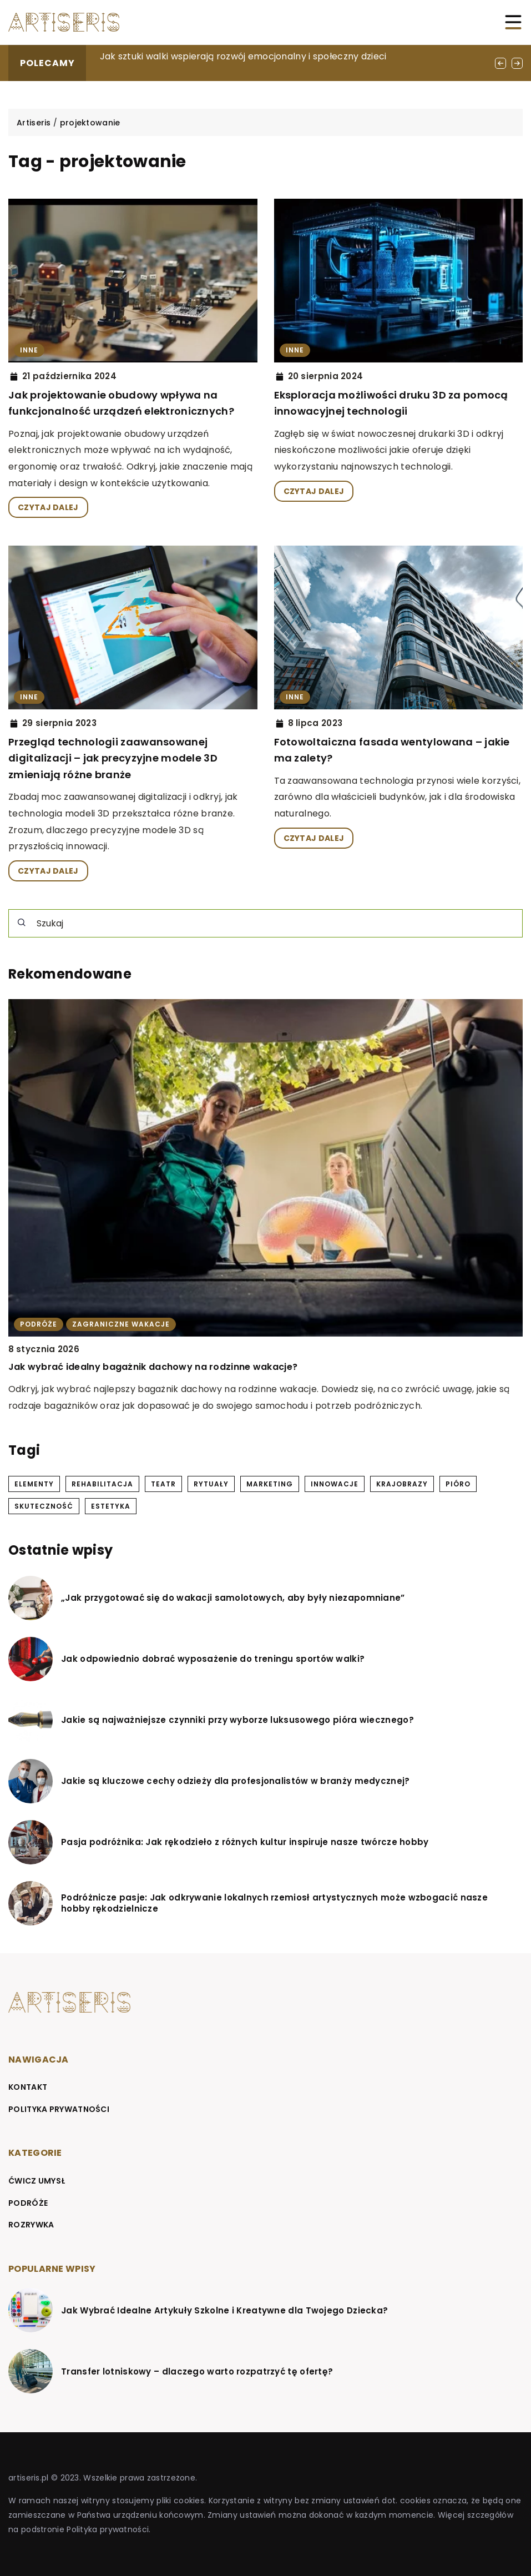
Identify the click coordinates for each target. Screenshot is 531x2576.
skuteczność (43, 1506)
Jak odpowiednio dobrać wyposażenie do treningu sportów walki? (213, 1659)
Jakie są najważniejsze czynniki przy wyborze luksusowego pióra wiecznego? (237, 1720)
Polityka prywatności (58, 2109)
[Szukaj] (21, 922)
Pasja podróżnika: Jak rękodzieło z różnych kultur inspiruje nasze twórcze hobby (245, 1842)
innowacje (334, 1484)
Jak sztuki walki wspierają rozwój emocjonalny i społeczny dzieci (243, 56)
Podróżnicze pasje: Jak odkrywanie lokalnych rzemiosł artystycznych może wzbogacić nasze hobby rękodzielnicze (274, 1903)
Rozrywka (31, 2224)
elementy (34, 1484)
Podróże (28, 2203)
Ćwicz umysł (36, 2180)
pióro (458, 1484)
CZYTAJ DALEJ (48, 507)
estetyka (110, 1506)
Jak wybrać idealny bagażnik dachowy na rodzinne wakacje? (153, 1366)
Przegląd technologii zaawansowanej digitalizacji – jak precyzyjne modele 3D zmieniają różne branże (113, 758)
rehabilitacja (102, 1484)
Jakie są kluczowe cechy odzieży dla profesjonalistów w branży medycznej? (235, 1781)
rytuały (211, 1484)
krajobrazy (402, 1484)
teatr (163, 1484)
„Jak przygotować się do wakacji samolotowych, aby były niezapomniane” (233, 1598)
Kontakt (27, 2087)
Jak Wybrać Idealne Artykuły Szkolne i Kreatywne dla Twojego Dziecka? (224, 2310)
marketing (269, 1484)
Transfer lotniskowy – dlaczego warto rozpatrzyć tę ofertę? (197, 2371)
